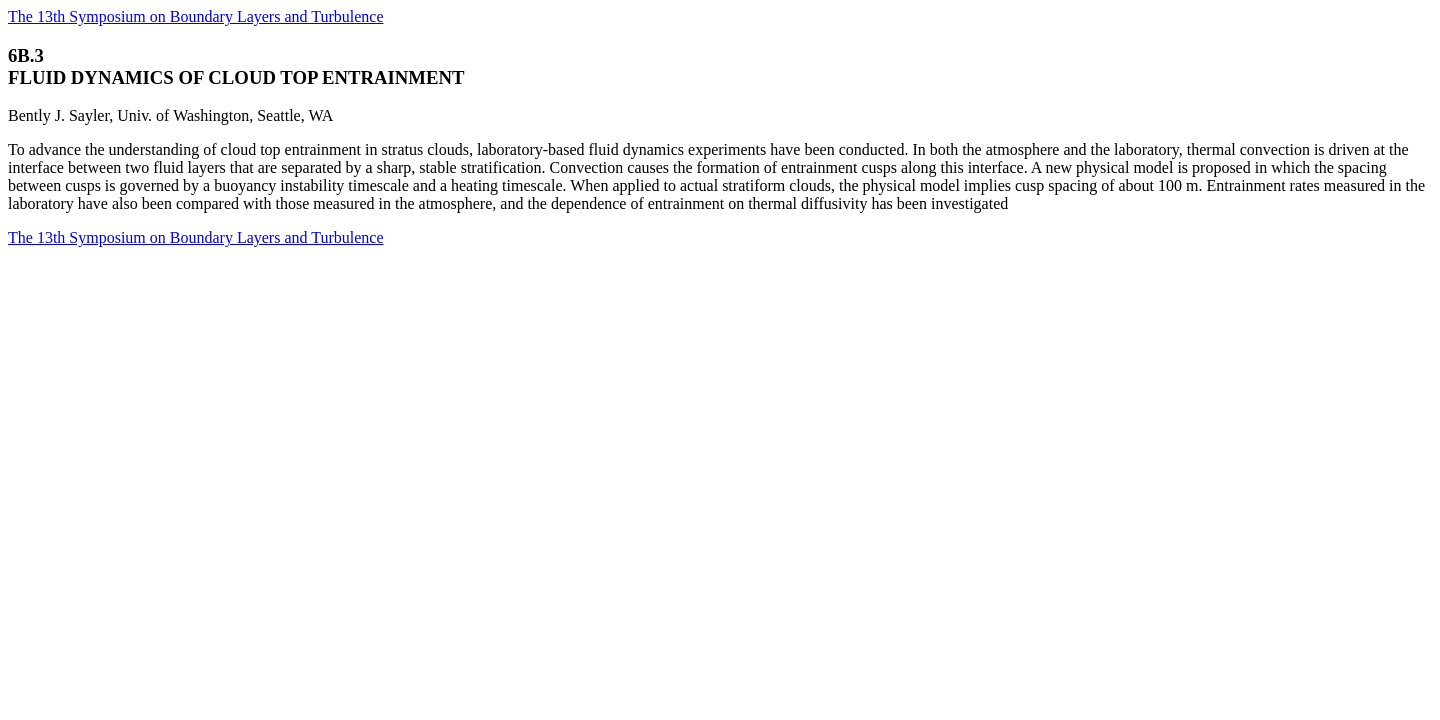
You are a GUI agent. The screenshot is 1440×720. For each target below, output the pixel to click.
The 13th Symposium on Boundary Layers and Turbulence (196, 16)
